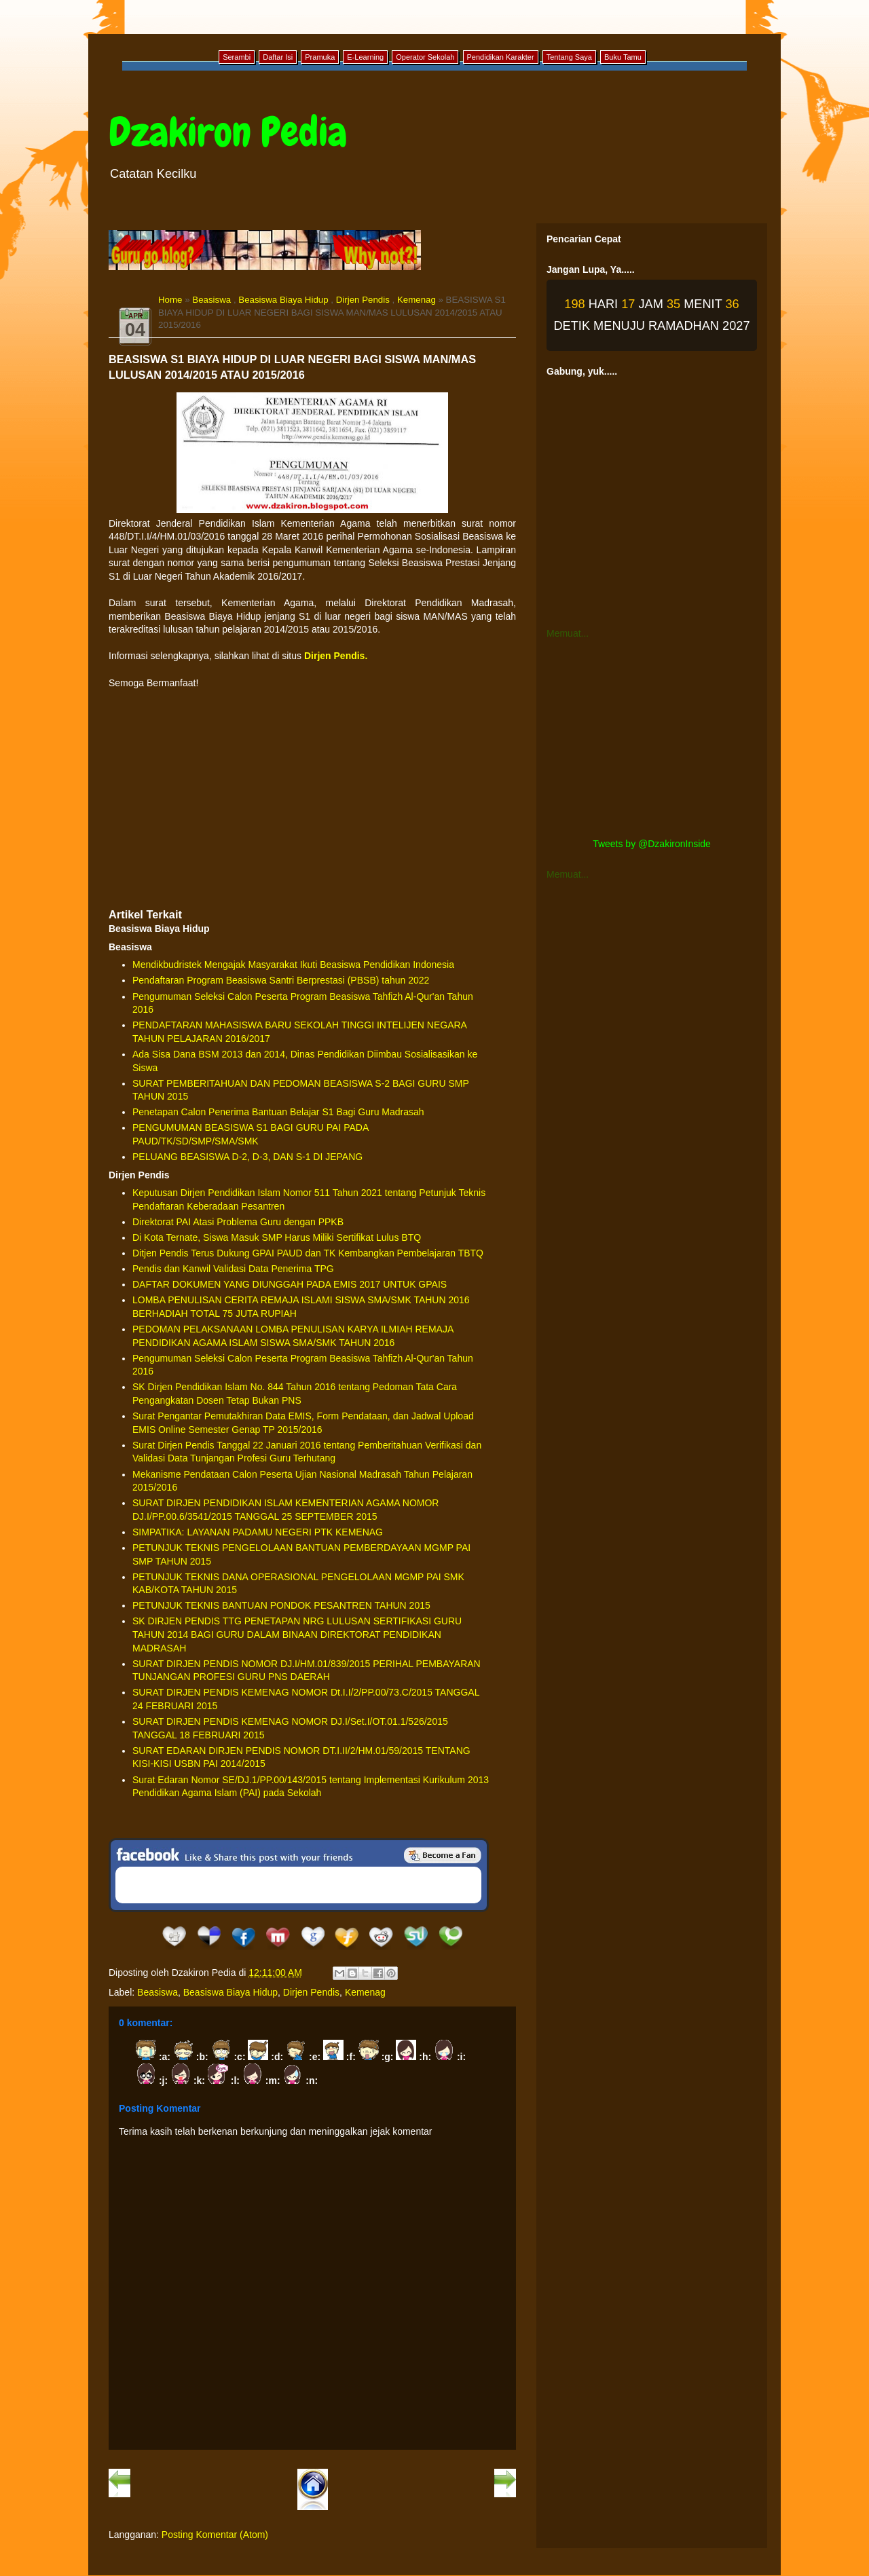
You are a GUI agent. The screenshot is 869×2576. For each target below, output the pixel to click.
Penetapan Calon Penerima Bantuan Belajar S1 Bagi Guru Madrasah (278, 1111)
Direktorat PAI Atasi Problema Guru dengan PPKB (238, 1221)
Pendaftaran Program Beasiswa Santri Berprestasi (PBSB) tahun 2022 (280, 980)
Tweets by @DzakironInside (652, 843)
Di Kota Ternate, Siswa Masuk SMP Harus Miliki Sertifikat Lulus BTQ (276, 1237)
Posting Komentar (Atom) (215, 2534)
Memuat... (568, 633)
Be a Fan (442, 1855)
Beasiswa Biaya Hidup (283, 300)
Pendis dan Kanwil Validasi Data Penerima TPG (233, 1268)
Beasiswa (211, 300)
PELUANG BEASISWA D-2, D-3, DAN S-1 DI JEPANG (247, 1156)
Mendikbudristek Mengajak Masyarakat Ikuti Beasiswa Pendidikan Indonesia (293, 964)
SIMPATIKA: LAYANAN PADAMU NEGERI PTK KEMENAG (257, 1532)
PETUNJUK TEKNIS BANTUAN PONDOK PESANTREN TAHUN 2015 (281, 1605)
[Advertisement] (312, 798)
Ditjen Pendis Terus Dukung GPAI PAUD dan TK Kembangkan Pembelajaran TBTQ (307, 1253)
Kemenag (416, 300)
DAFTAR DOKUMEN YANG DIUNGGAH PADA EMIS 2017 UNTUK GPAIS (289, 1284)
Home (170, 300)
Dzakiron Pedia (228, 132)
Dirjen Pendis (363, 300)
